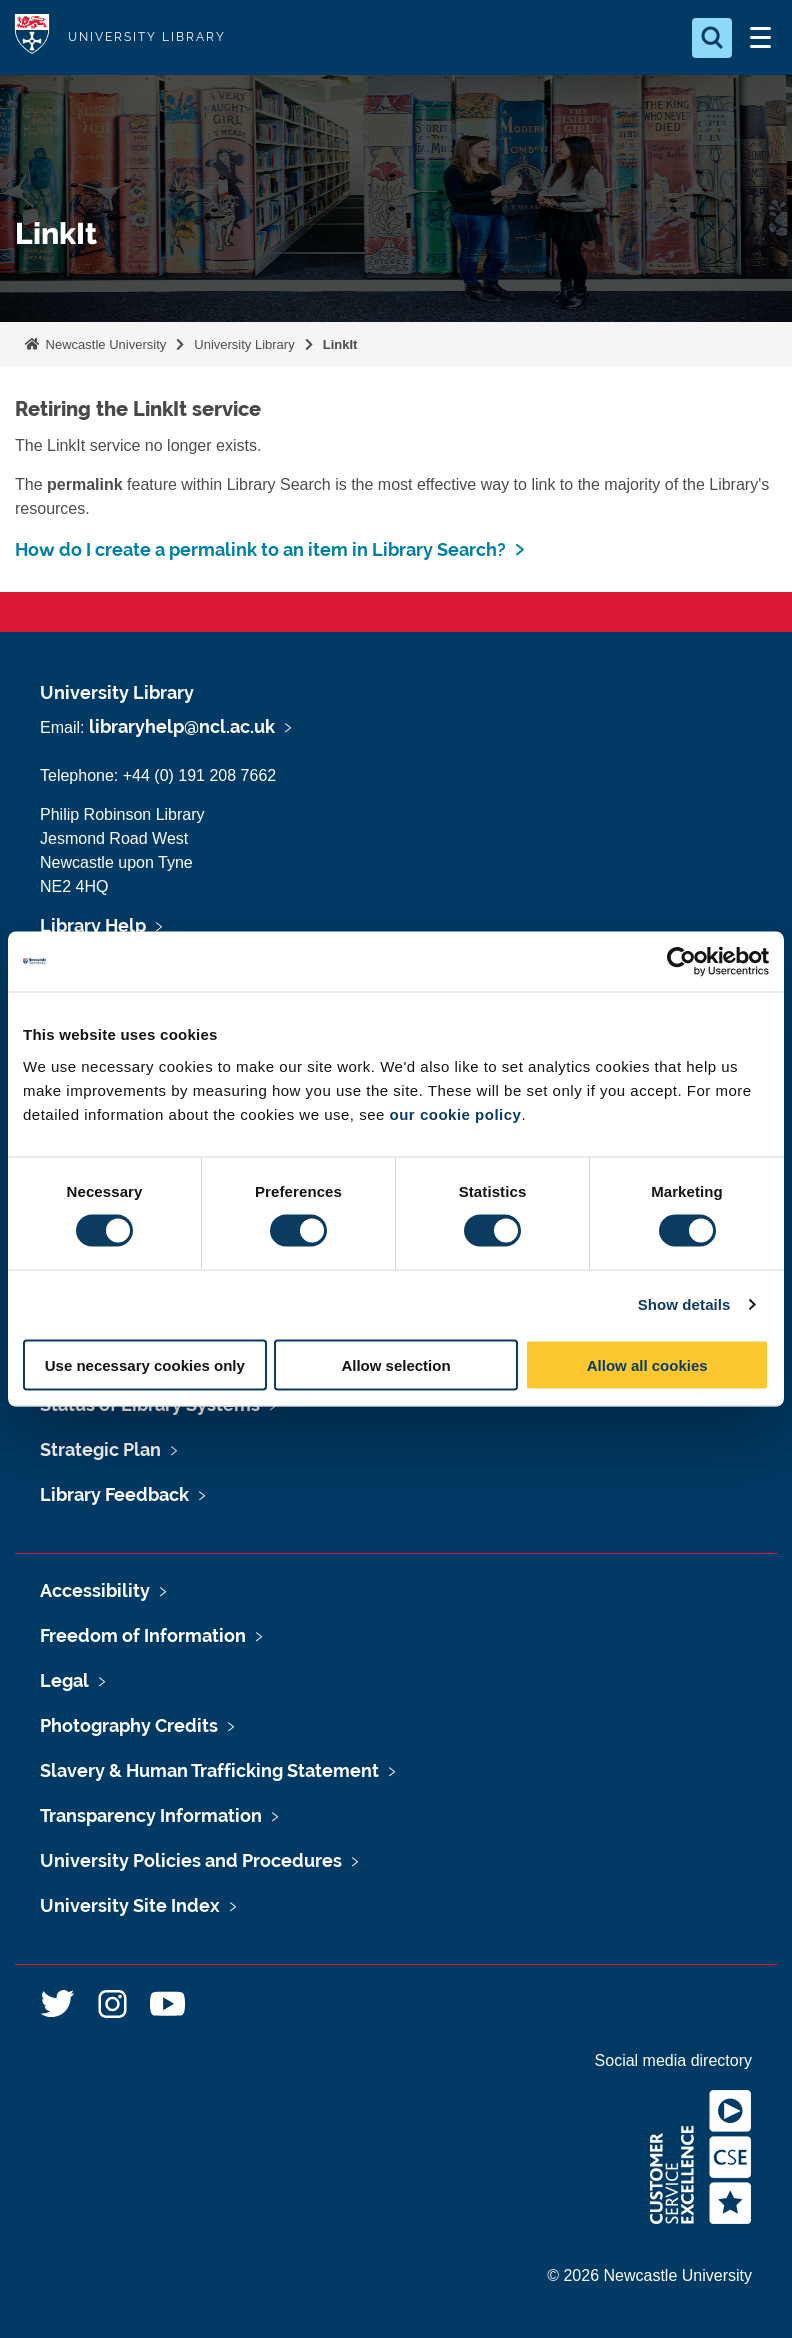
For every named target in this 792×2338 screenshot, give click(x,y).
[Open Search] (712, 38)
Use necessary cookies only (145, 1364)
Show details (684, 1304)
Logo (32, 37)
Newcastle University (104, 344)
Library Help (93, 925)
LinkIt (340, 344)
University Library (244, 344)
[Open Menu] (760, 38)
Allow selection (395, 1364)
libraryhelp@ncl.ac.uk (182, 726)
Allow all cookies (647, 1364)
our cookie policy (456, 1113)
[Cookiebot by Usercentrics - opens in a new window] (681, 962)
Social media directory (673, 2060)
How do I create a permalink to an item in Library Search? (260, 549)
